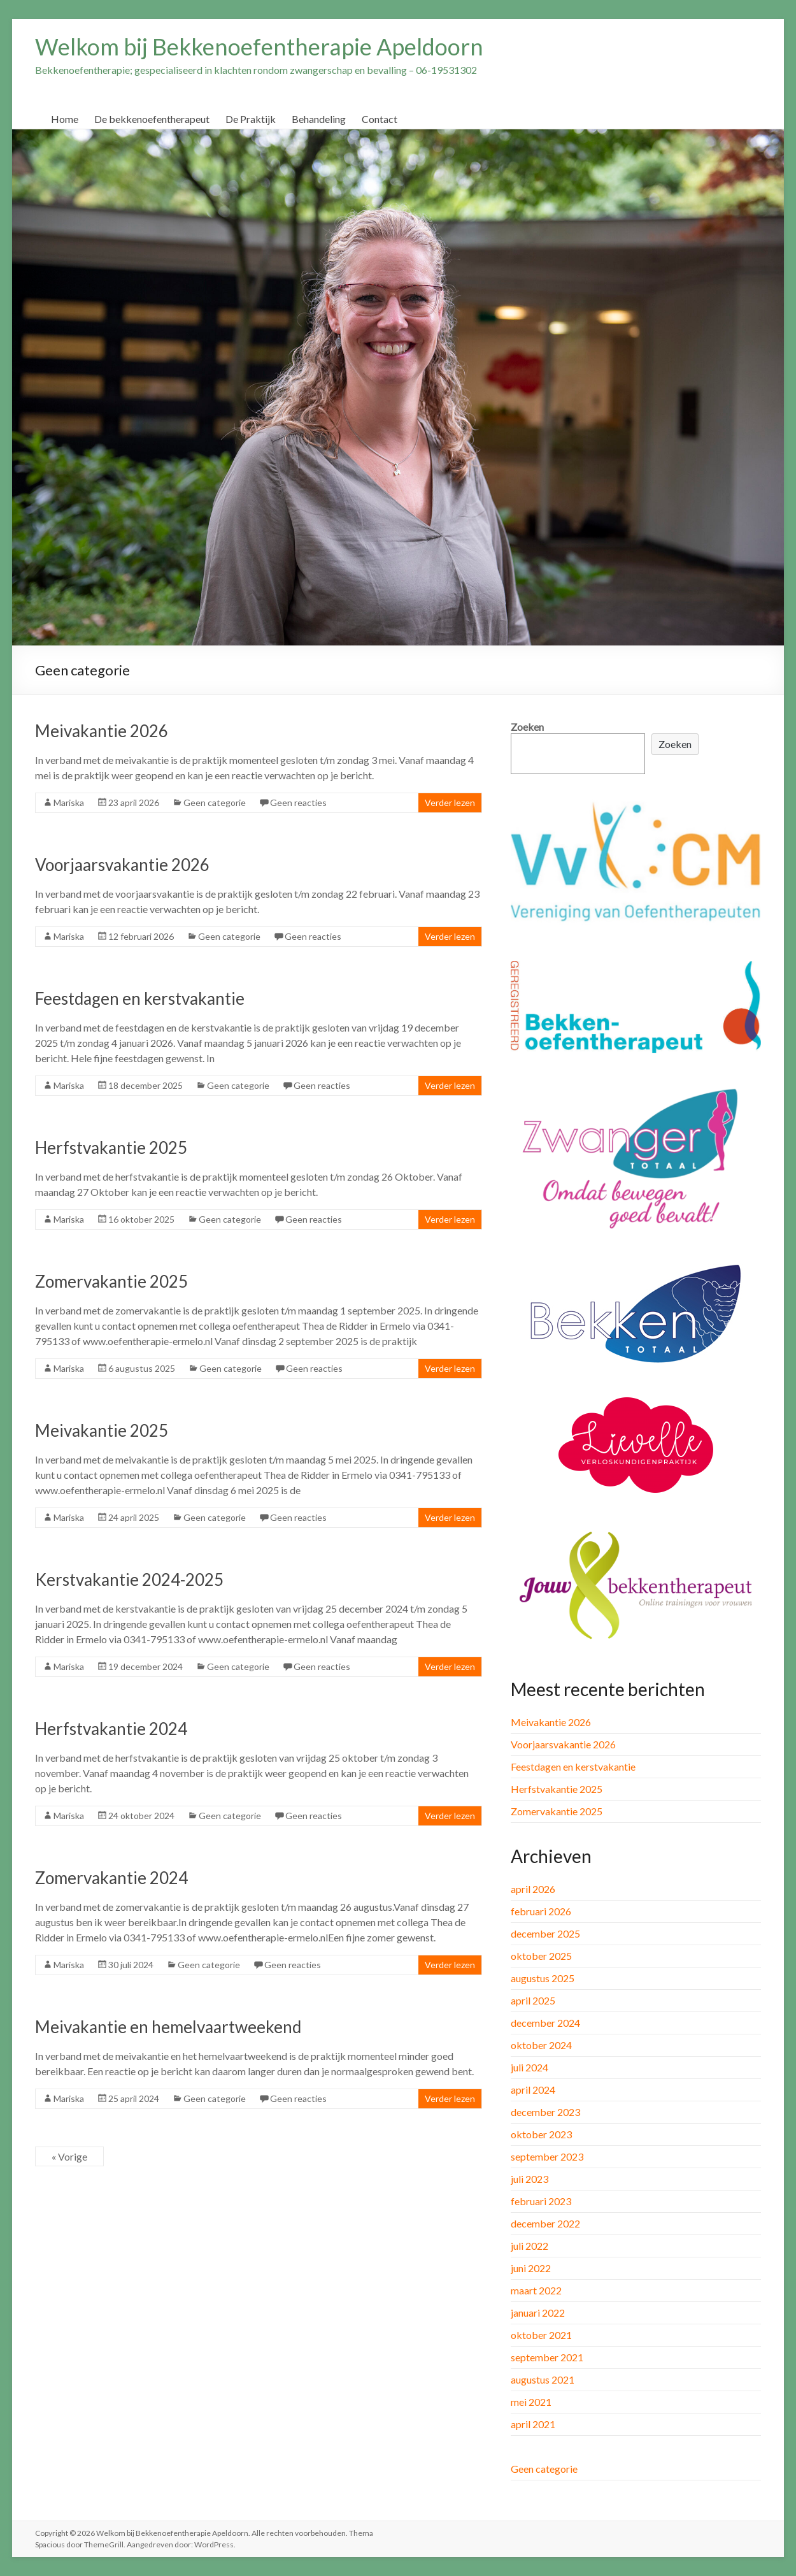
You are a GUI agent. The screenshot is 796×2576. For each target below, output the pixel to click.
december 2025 (545, 1933)
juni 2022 (531, 2268)
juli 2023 (529, 2179)
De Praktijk (250, 119)
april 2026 (533, 1889)
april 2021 (533, 2424)
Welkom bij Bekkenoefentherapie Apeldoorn (259, 46)
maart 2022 (536, 2290)
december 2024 (545, 2023)
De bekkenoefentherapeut (152, 119)
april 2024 (533, 2089)
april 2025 (533, 2000)
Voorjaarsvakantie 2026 (122, 864)
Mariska (68, 802)
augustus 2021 (542, 2379)
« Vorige (69, 2156)
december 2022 (545, 2223)
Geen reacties (298, 802)
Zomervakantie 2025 (111, 1281)
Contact (379, 119)
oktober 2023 (541, 2134)
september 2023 (547, 2156)
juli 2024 (529, 2067)
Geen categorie (214, 802)
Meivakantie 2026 (101, 731)
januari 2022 (538, 2312)
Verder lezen (450, 802)
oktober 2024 (541, 2045)
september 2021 (547, 2357)
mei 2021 (531, 2402)
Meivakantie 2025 (101, 1430)
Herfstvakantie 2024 (111, 1728)
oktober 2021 (541, 2335)
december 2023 (545, 2112)
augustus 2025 (542, 1978)
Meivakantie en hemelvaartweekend (168, 2027)
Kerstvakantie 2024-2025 (129, 1579)
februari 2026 (541, 1911)
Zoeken (527, 727)
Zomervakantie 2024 (111, 1877)
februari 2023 (541, 2201)
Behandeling (319, 119)
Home (64, 119)
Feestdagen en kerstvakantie (140, 998)
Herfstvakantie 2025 (111, 1147)
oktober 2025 (541, 1956)
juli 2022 (529, 2246)
